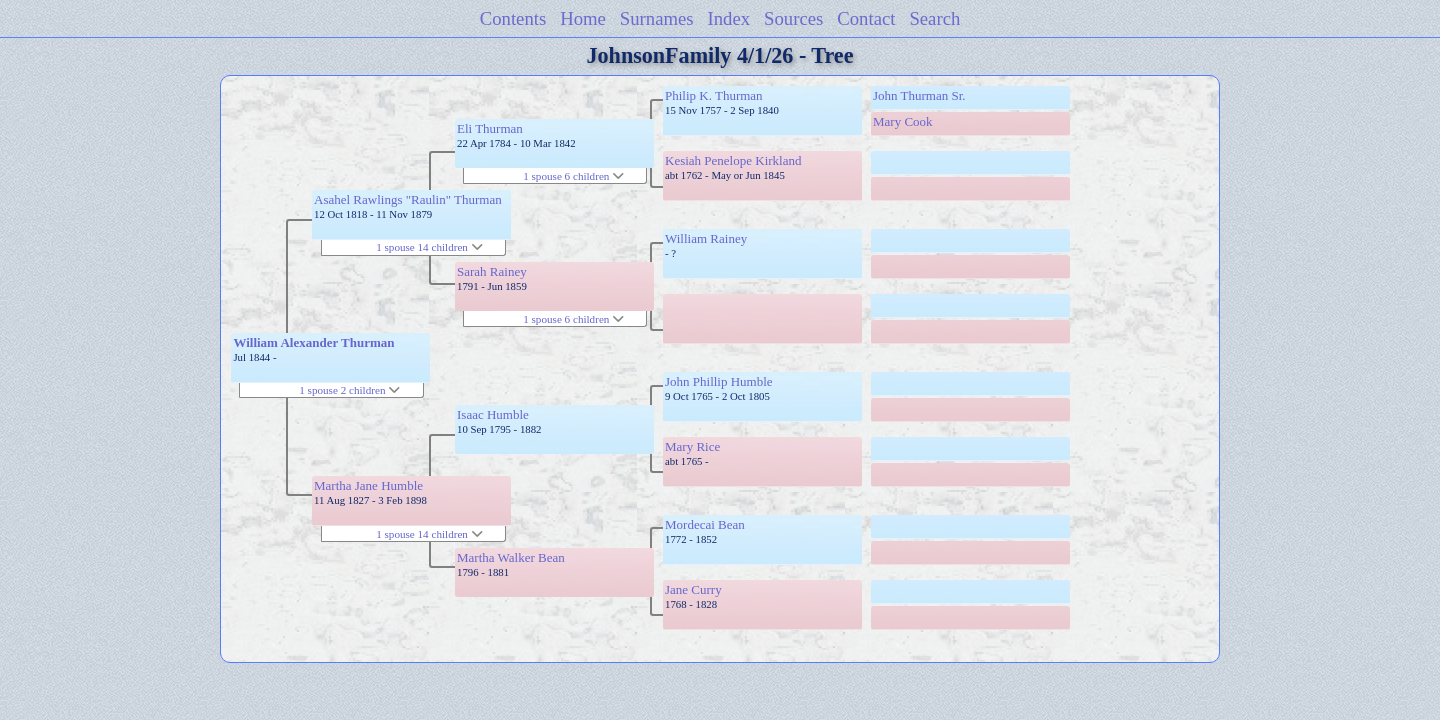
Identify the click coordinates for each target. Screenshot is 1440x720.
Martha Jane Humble (368, 485)
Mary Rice (692, 446)
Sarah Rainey (492, 271)
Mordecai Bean (705, 524)
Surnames (657, 18)
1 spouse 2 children (349, 390)
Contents (513, 18)
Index (729, 18)
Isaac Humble (493, 414)
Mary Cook (903, 121)
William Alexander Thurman (313, 342)
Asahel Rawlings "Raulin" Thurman (408, 199)
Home (583, 18)
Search (934, 18)
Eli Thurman (490, 128)
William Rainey (706, 238)
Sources (793, 18)
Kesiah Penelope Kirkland (733, 160)
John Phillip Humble (719, 381)
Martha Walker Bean (511, 557)
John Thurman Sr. (919, 95)
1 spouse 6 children (573, 176)
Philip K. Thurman (714, 95)
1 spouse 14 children (429, 247)
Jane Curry (693, 589)
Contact (866, 18)
